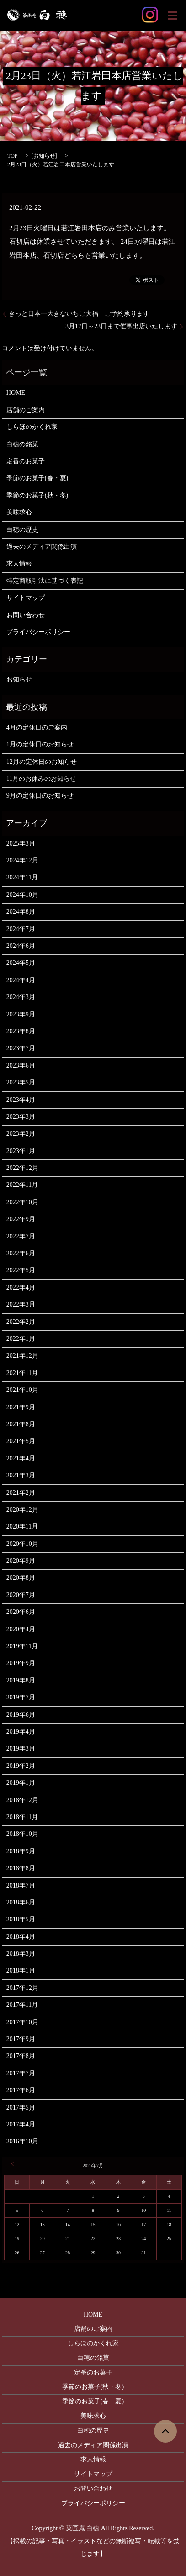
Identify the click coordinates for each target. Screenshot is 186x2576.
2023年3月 (20, 1116)
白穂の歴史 (22, 529)
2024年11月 (22, 877)
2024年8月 (20, 911)
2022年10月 (22, 1202)
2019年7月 (20, 1697)
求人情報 (19, 563)
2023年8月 (20, 1031)
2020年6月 (20, 1611)
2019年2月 (20, 1765)
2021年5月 (20, 1441)
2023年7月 (20, 1048)
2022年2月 (20, 1321)
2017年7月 (20, 2073)
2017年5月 (20, 2107)
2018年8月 (20, 1868)
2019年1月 (20, 1782)
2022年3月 (20, 1304)
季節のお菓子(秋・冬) (37, 495)
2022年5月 (20, 1270)
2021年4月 (20, 1458)
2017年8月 (20, 2055)
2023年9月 (20, 1014)
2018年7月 (20, 1885)
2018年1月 (20, 1970)
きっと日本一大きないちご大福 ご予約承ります (79, 313)
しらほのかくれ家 (32, 426)
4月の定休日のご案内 (36, 727)
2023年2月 (20, 1133)
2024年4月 (20, 980)
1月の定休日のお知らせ (40, 744)
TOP (12, 156)
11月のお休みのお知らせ (41, 778)
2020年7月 (20, 1595)
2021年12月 (22, 1355)
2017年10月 (22, 2022)
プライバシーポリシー (38, 632)
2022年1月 (20, 1338)
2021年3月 (20, 1475)
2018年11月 (22, 1817)
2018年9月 (20, 1851)
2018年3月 (20, 1953)
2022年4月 (20, 1287)
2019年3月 (20, 1748)
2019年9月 (20, 1663)
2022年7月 (20, 1236)
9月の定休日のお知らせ (40, 795)
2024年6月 (20, 945)
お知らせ (44, 156)
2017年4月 (20, 2124)
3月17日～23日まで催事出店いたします (121, 326)
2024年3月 (20, 997)
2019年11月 (22, 1646)
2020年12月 (22, 1509)
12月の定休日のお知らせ (41, 761)
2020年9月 (20, 1560)
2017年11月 (22, 2004)
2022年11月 (22, 1184)
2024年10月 (22, 894)
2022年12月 (22, 1167)
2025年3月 (20, 843)
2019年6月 (20, 1714)
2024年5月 (20, 962)
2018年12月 (22, 1800)
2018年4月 (20, 1936)
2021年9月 (20, 1407)
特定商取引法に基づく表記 (44, 580)
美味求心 (19, 512)
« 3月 (13, 2164)
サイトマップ (25, 597)
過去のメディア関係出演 (41, 546)
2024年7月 (20, 929)
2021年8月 (20, 1424)
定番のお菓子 (25, 461)
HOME (15, 392)
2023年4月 (20, 1099)
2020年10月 (22, 1543)
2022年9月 (20, 1219)
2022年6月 (20, 1253)
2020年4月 (20, 1629)
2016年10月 (22, 2141)
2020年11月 (22, 1526)
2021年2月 (20, 1492)
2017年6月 (20, 2090)
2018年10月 (22, 1833)
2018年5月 (20, 1919)
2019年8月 (20, 1680)
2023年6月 (20, 1065)
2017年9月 (20, 2039)
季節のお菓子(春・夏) (37, 478)
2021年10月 (22, 1389)
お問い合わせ (25, 615)
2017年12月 (22, 1987)
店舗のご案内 (25, 410)
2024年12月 (22, 860)
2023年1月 (20, 1151)
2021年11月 (22, 1373)
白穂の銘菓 (22, 444)
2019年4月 (20, 1731)
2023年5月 (20, 1082)
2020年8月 (20, 1577)
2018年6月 (20, 1902)
